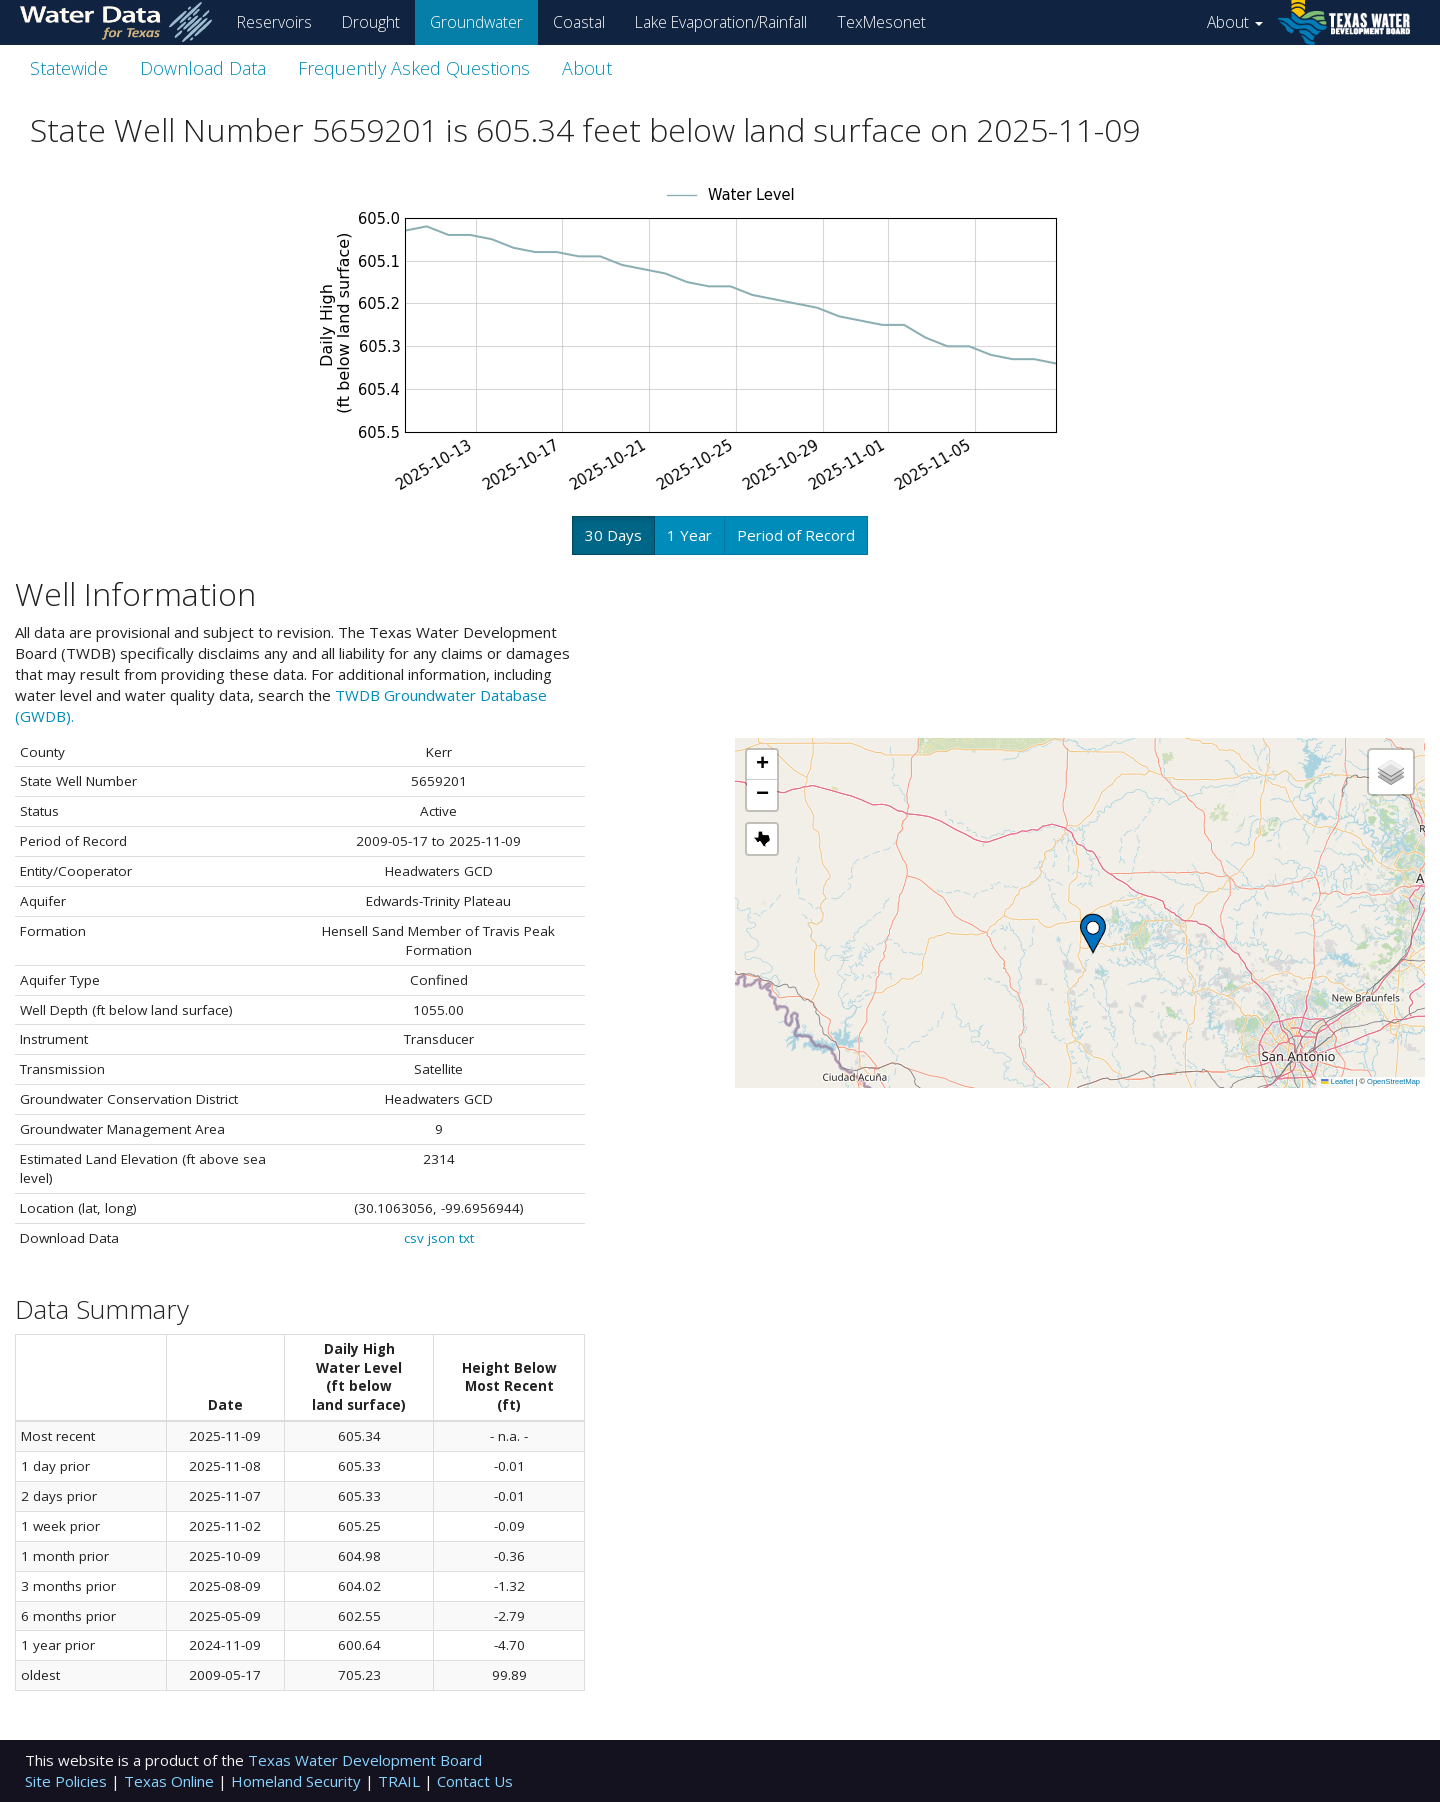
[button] (1093, 933)
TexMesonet (881, 22)
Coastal (579, 22)
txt (466, 1238)
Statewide (69, 68)
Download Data (203, 68)
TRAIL (401, 1781)
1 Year (689, 535)
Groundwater (476, 22)
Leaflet (1337, 1081)
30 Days (613, 535)
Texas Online (171, 1781)
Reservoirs (274, 22)
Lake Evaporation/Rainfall (721, 22)
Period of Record (796, 535)
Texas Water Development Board (365, 1760)
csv (414, 1238)
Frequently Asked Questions (414, 68)
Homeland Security (298, 1781)
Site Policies (68, 1781)
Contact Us (475, 1781)
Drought (371, 22)
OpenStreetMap (1393, 1081)
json (441, 1238)
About (1235, 22)
